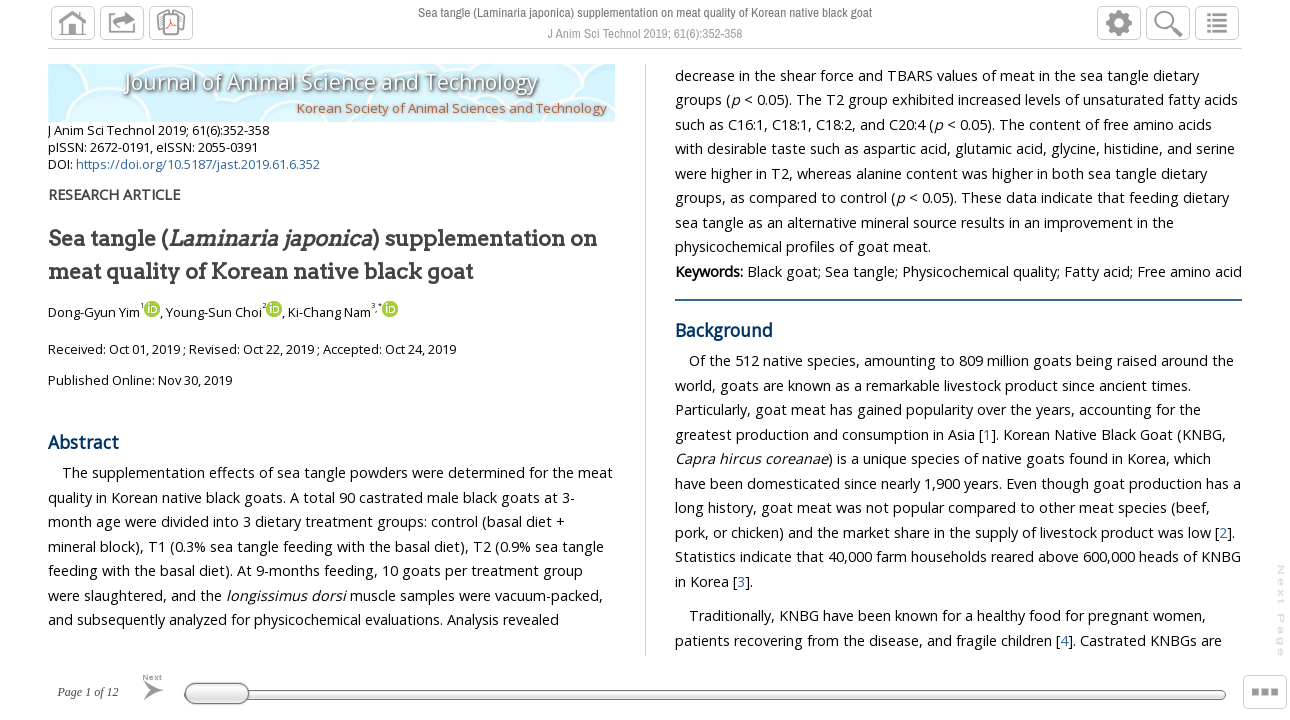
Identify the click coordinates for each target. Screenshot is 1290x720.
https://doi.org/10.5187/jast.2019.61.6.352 (198, 164)
